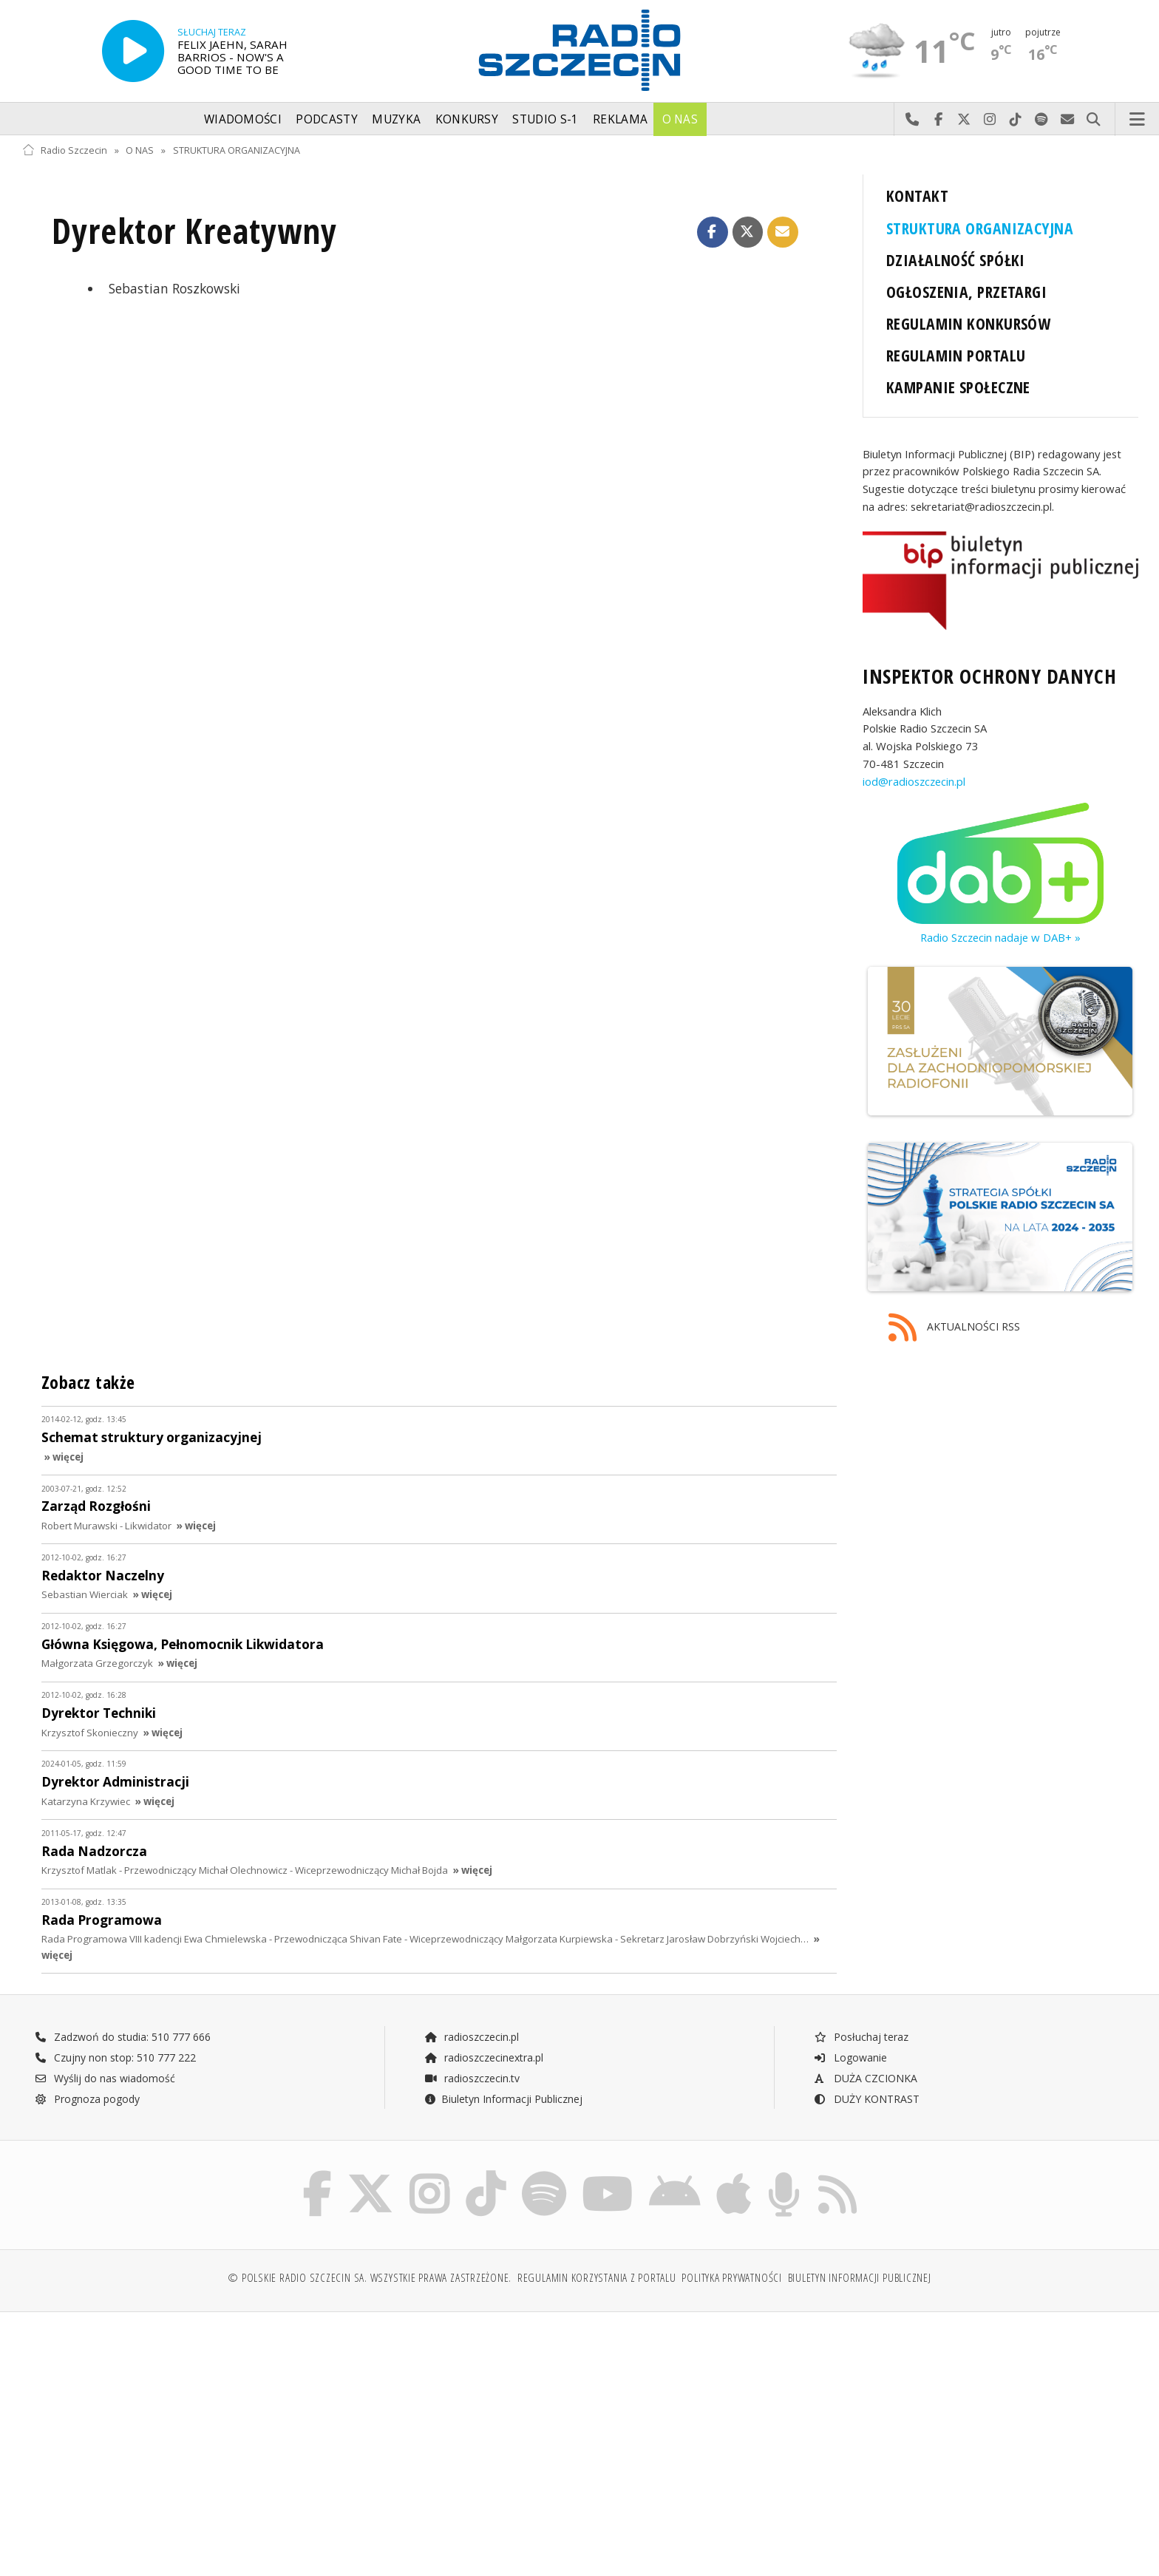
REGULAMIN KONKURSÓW (968, 323)
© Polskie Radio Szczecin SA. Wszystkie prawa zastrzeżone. (369, 2278)
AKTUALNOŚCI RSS (954, 1327)
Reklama (620, 119)
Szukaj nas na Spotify (1042, 120)
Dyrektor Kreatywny (194, 231)
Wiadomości (243, 119)
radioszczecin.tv (472, 2078)
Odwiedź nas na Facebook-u (938, 120)
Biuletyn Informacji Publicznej (503, 2099)
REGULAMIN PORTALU (955, 355)
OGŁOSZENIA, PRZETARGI (966, 291)
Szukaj (1094, 120)
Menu (1138, 120)
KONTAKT (917, 195)
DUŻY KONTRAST (866, 2099)
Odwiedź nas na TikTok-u (1016, 120)
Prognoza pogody (87, 2099)
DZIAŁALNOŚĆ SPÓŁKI (955, 260)
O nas (680, 119)
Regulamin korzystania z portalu (596, 2278)
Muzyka (396, 119)
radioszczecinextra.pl (483, 2057)
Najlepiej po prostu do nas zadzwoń (912, 120)
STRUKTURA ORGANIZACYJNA (236, 150)
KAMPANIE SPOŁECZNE (958, 387)
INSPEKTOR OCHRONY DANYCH (989, 676)
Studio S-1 (545, 119)
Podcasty (326, 119)
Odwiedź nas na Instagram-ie (990, 120)
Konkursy (466, 119)
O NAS (140, 150)
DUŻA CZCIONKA (865, 2078)
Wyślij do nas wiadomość (1068, 120)
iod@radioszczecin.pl (914, 781)
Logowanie (850, 2057)
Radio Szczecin (64, 150)
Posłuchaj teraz (860, 2037)
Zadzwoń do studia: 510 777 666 (122, 2037)
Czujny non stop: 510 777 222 (115, 2057)
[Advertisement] (158, 2436)
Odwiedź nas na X (964, 120)
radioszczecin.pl (471, 2037)
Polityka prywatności (731, 2278)
